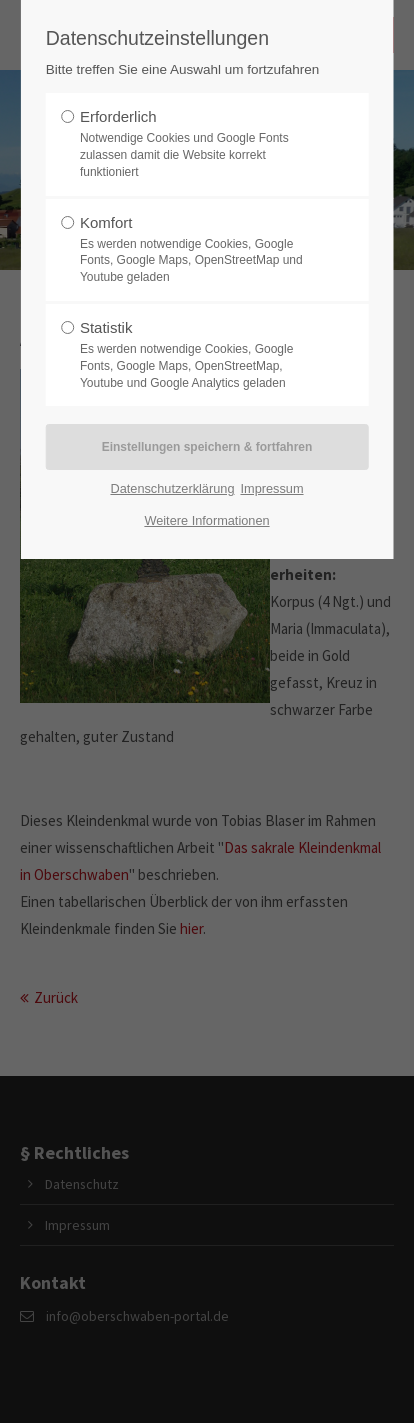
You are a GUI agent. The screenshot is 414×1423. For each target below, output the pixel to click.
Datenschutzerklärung (172, 488)
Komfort (201, 250)
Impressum (271, 488)
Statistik (201, 355)
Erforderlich (201, 144)
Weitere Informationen (206, 520)
